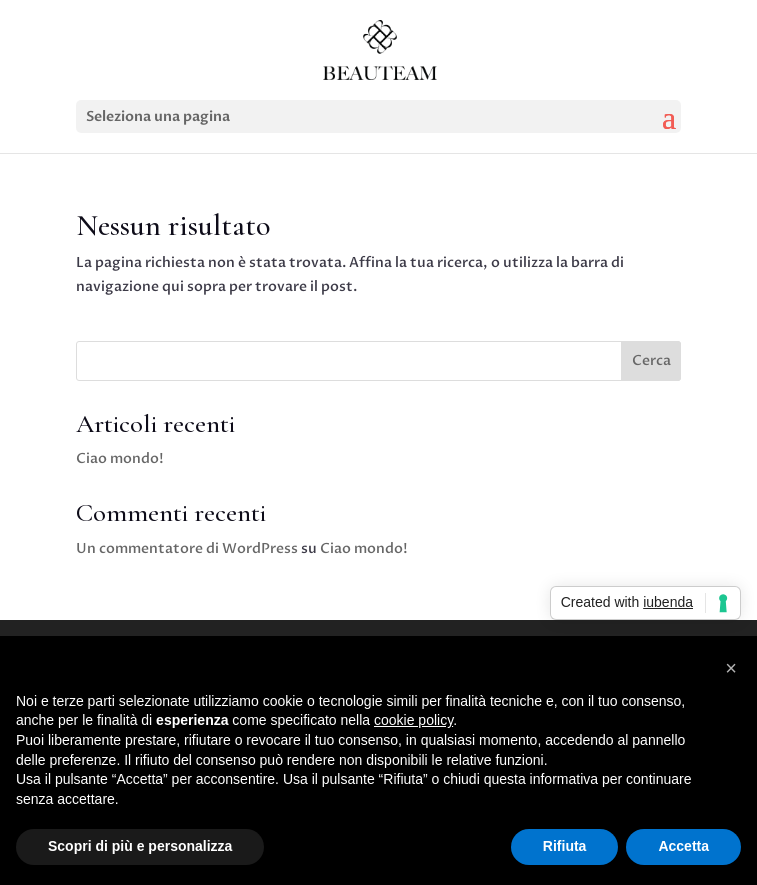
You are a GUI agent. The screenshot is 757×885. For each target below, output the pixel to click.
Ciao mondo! (120, 458)
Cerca (651, 360)
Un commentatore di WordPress (187, 548)
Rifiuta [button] (565, 846)
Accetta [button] (683, 846)
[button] (731, 668)
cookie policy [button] (413, 720)
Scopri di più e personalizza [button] (140, 846)
